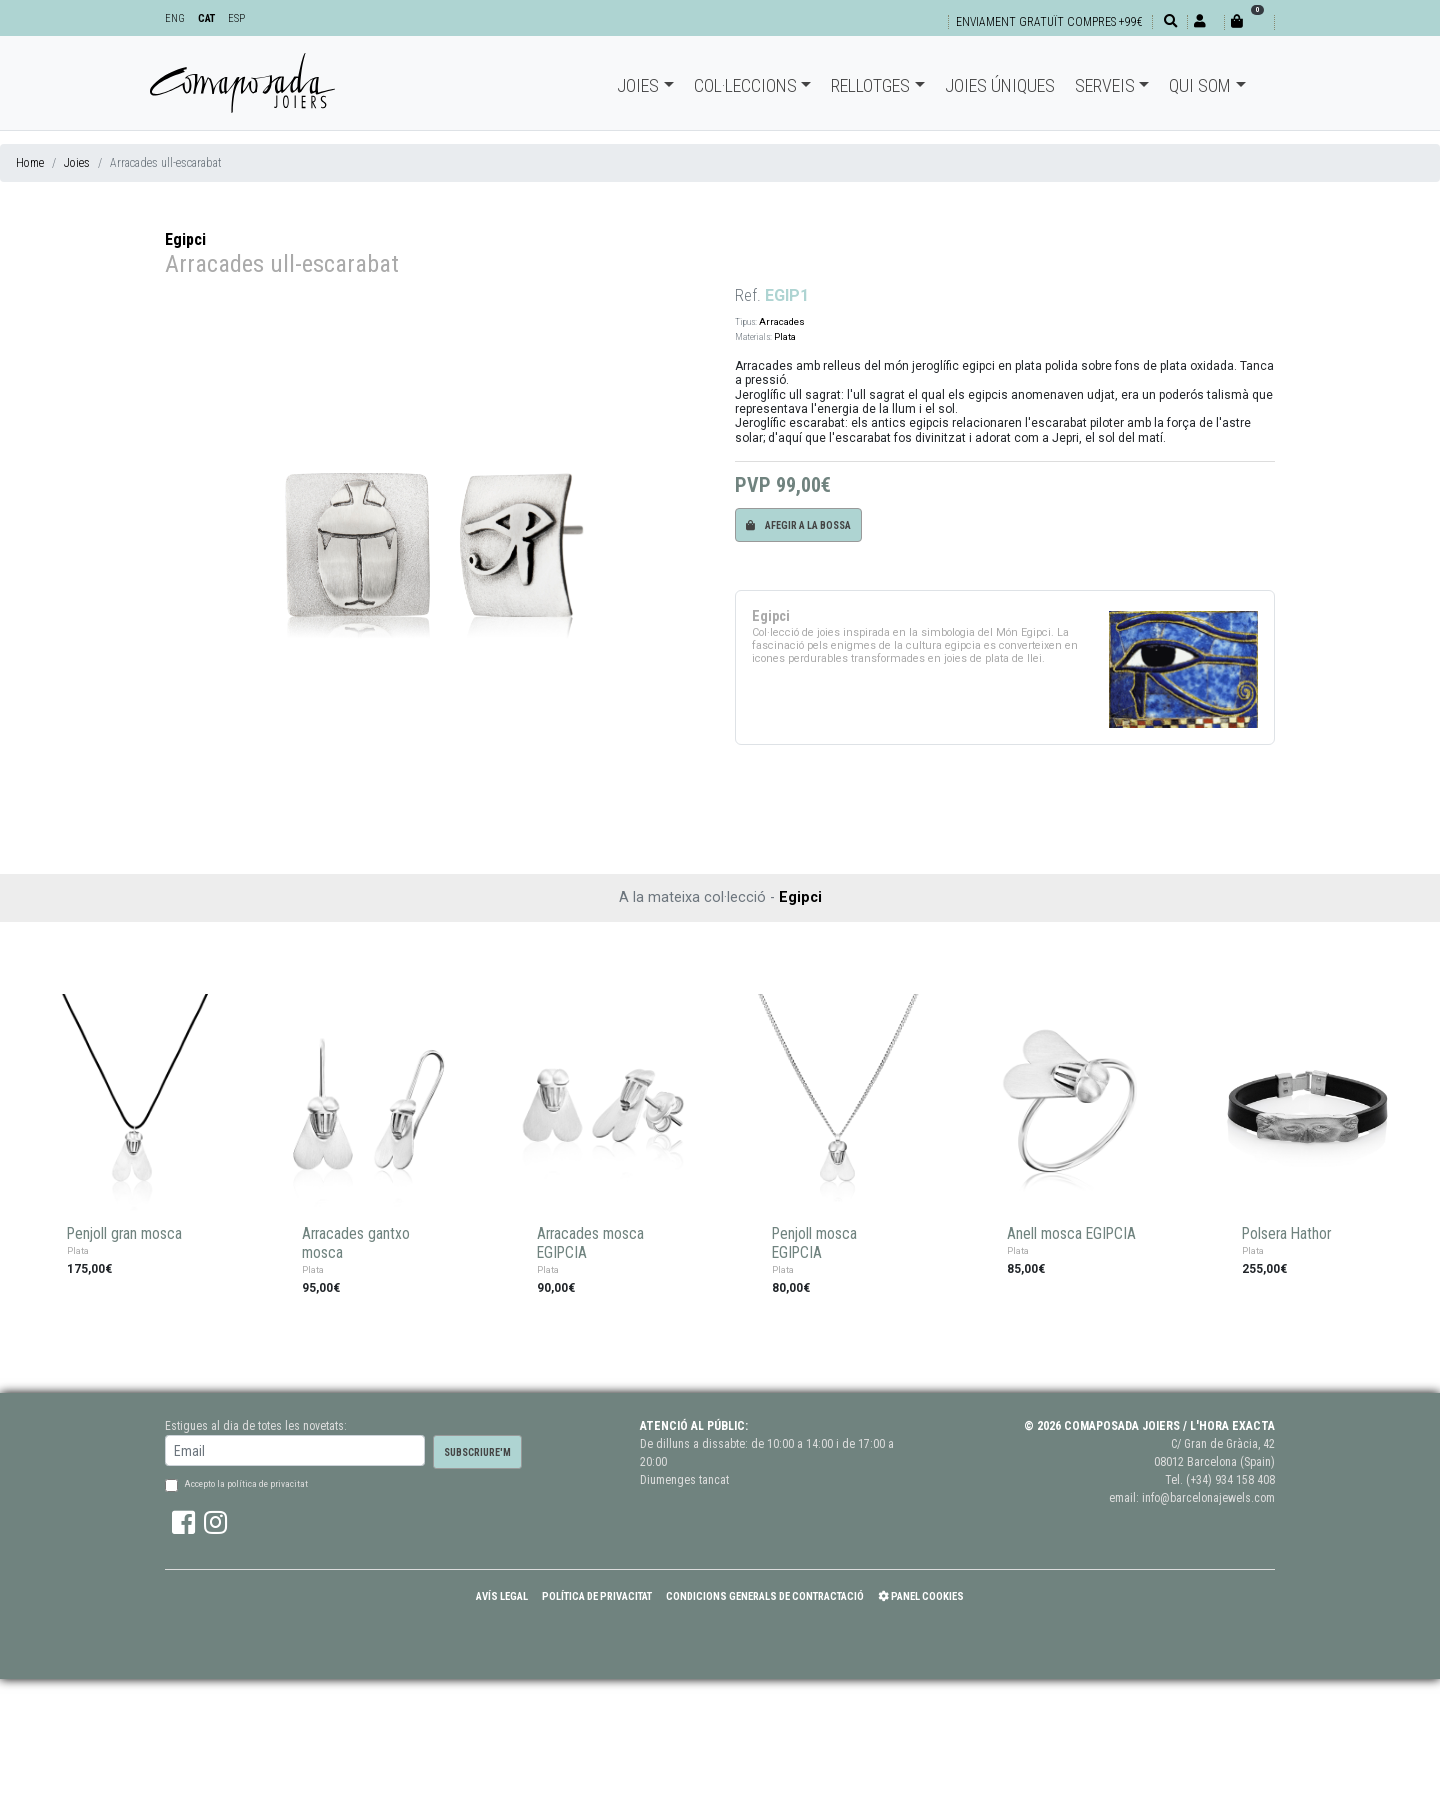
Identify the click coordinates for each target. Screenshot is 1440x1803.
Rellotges (870, 85)
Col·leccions (745, 85)
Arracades (782, 321)
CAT (206, 18)
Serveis (1105, 85)
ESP (236, 18)
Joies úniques (1000, 85)
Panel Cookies (921, 1596)
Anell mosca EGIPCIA (1071, 1234)
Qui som (1200, 85)
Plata (785, 336)
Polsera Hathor (1286, 1234)
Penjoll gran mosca (124, 1234)
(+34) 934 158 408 (1230, 1480)
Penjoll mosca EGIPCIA (814, 1243)
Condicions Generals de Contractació (765, 1596)
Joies (638, 85)
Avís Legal (502, 1596)
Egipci (185, 239)
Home (30, 163)
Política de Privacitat (597, 1596)
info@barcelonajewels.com (1208, 1498)
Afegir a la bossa (798, 525)
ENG (175, 18)
